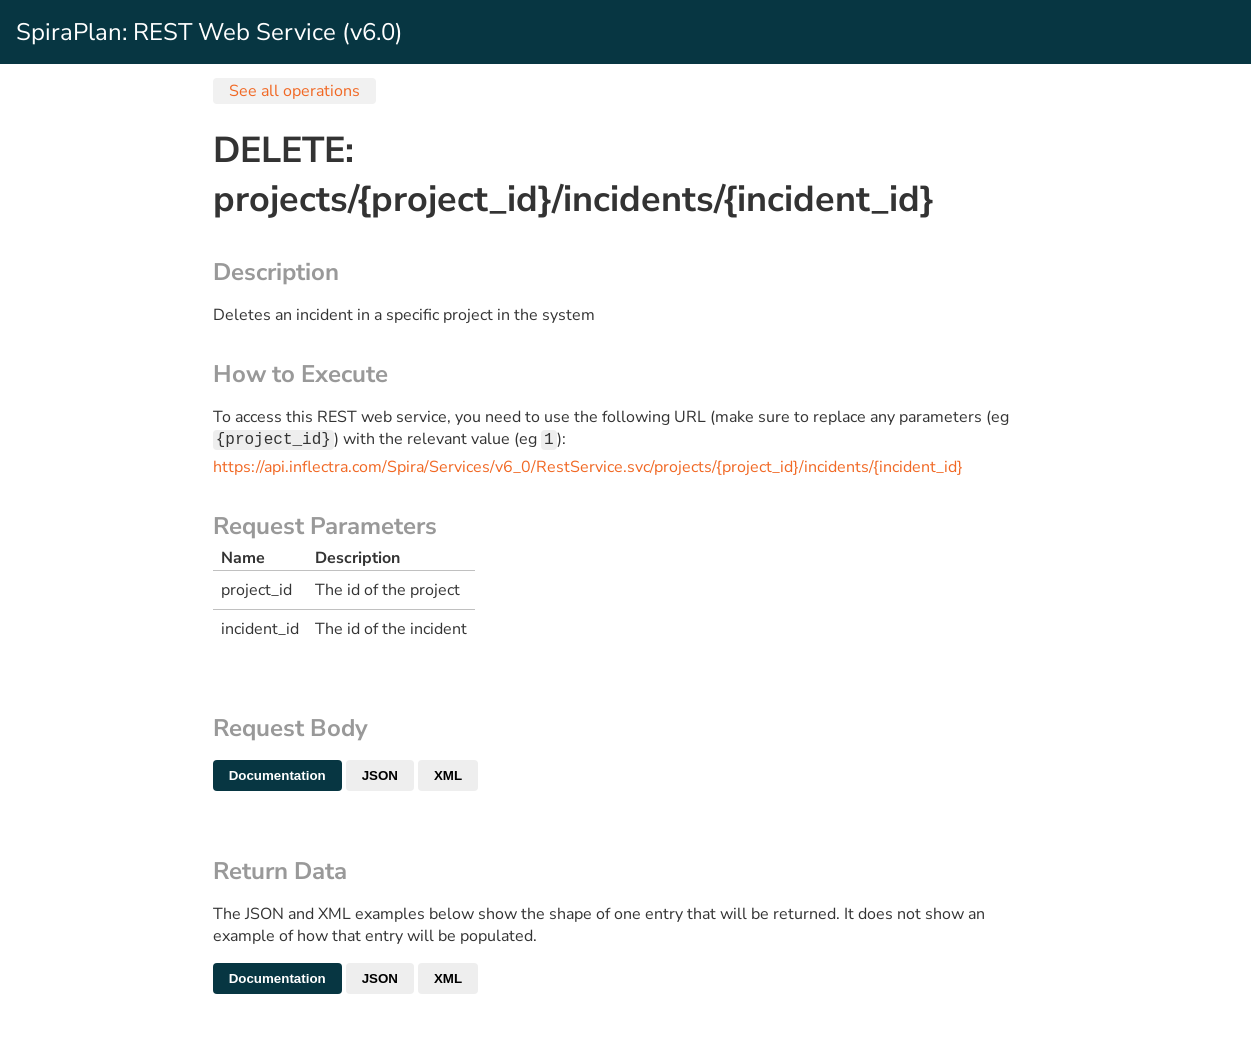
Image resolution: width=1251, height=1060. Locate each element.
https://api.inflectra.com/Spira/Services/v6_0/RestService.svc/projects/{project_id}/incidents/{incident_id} (588, 469)
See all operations (294, 91)
